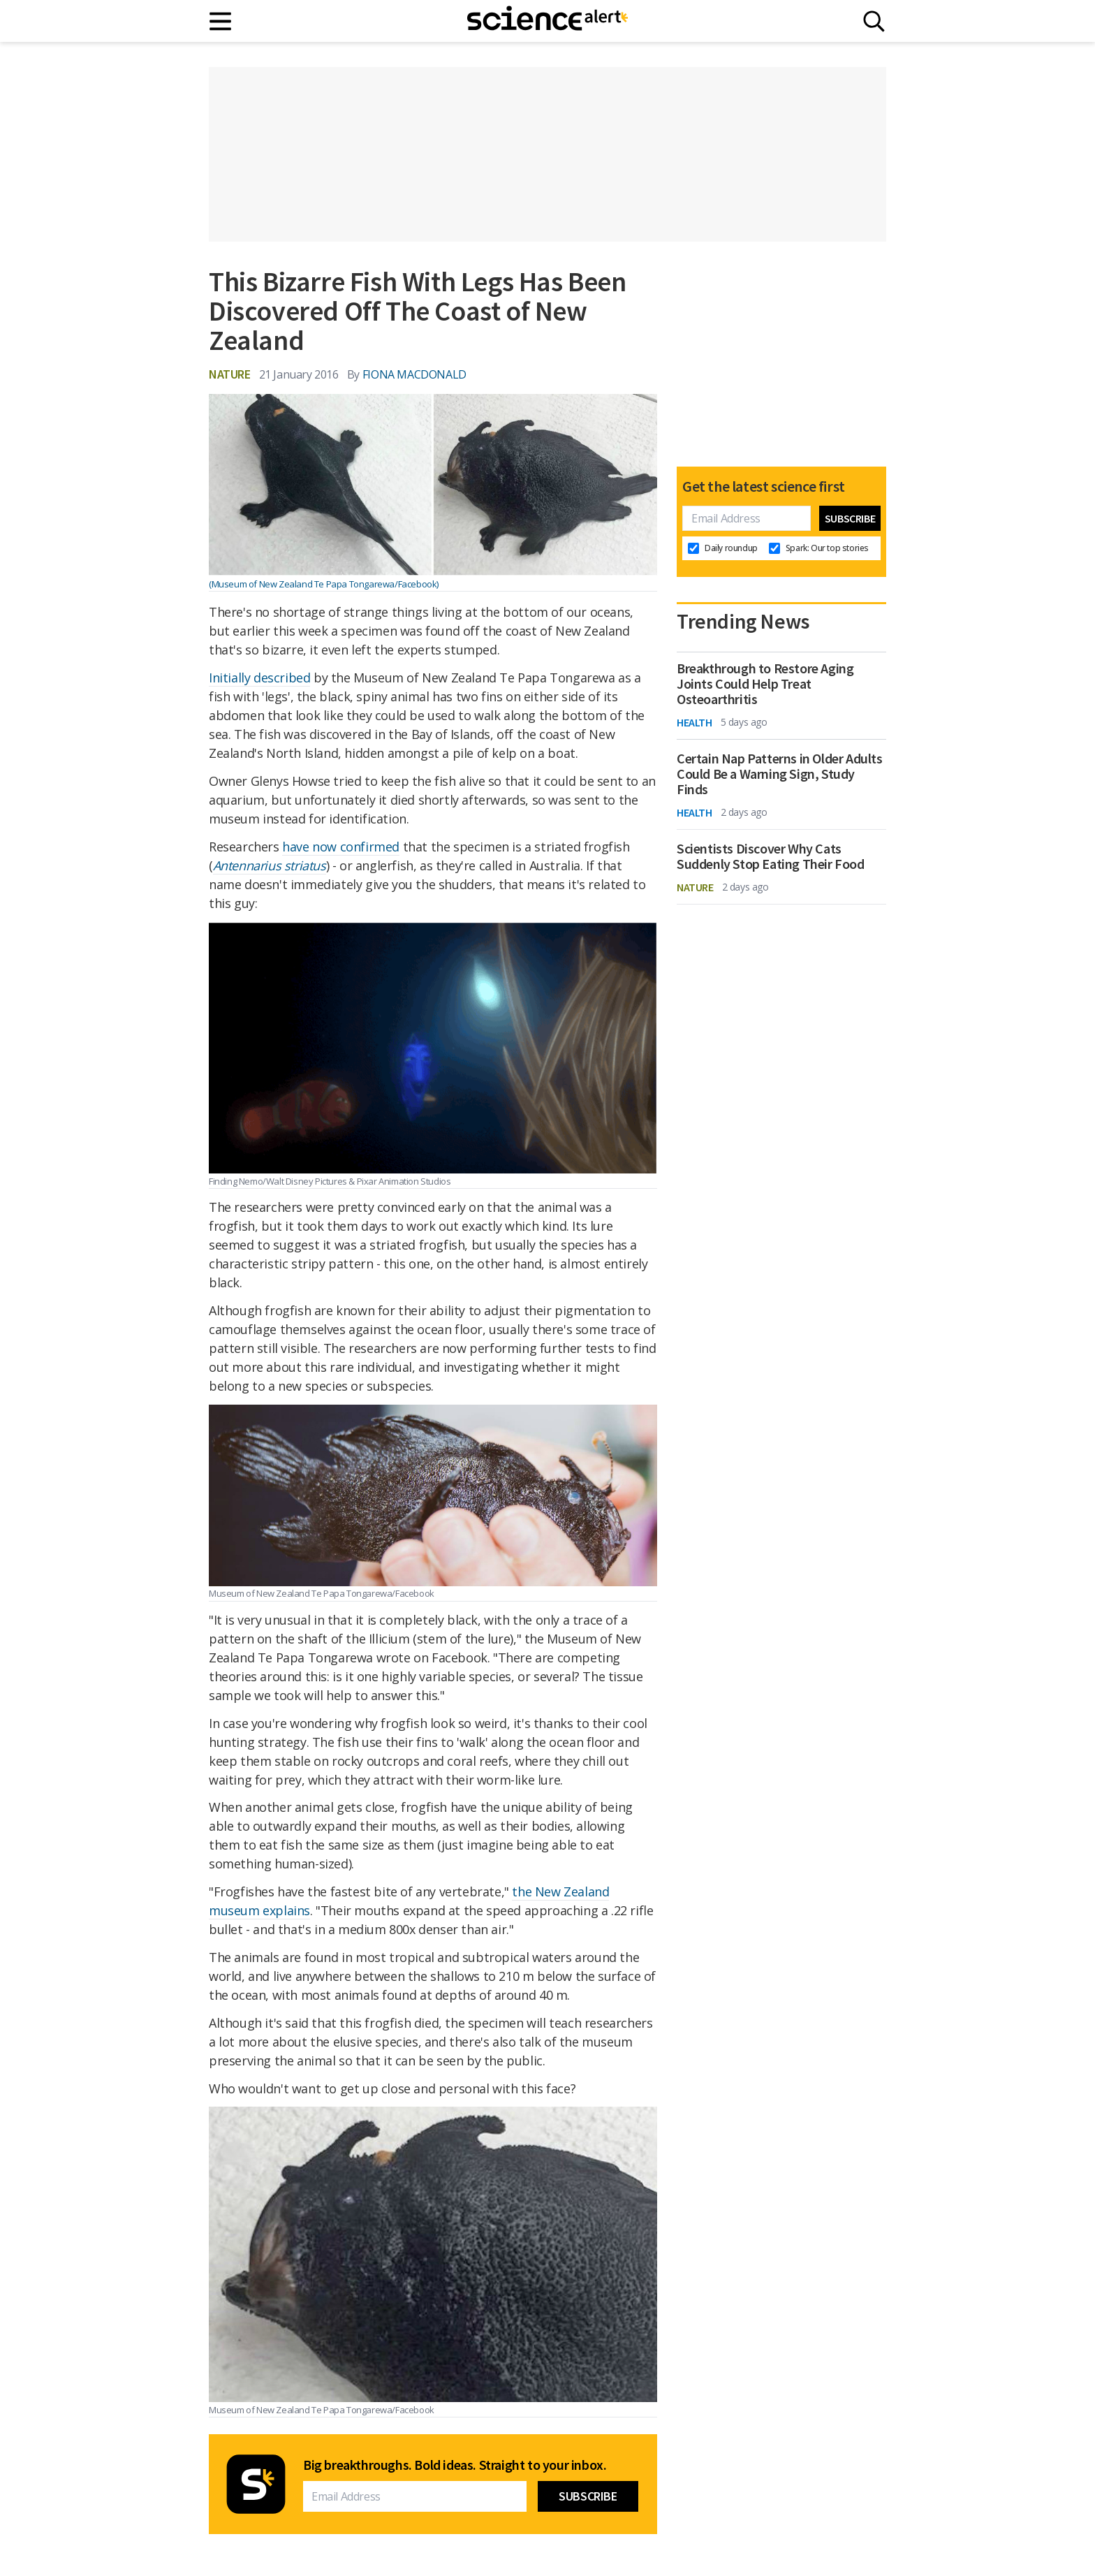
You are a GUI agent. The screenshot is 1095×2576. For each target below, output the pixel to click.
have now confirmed (340, 846)
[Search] (874, 21)
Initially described (259, 677)
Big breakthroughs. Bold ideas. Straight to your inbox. (454, 2465)
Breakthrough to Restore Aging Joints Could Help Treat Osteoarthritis (765, 684)
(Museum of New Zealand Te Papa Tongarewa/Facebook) (324, 584)
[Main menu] (221, 21)
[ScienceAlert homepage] (547, 21)
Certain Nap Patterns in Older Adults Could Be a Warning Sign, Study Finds (780, 774)
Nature (230, 374)
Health (694, 722)
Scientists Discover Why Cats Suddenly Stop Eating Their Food (771, 856)
